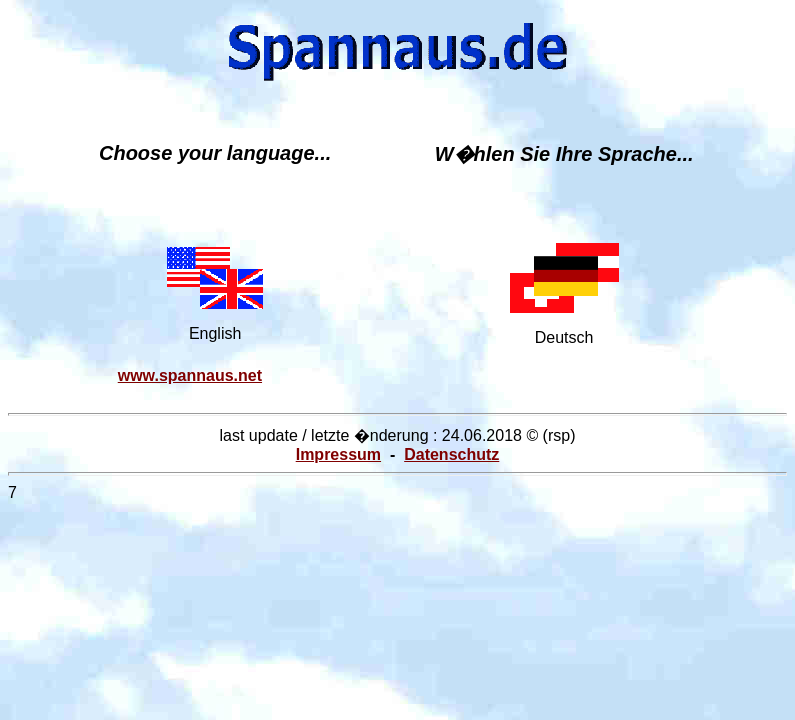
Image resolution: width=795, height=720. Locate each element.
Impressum (338, 454)
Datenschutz (451, 454)
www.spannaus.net (190, 375)
